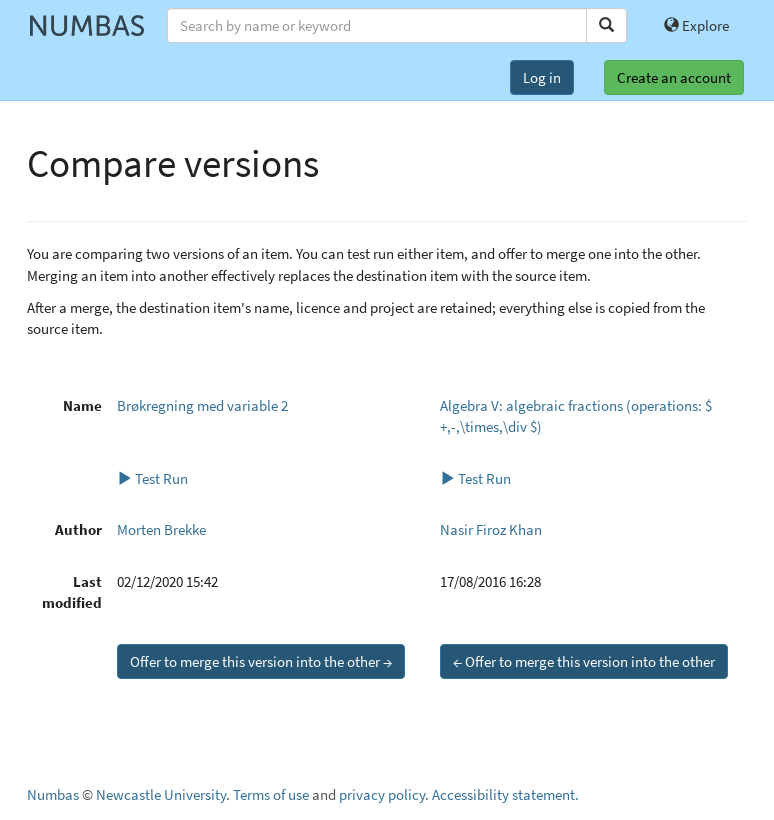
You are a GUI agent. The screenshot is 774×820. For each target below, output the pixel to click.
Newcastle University (161, 794)
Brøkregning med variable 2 (202, 405)
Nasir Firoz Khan (491, 529)
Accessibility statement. (505, 794)
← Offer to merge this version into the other (584, 661)
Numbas (53, 794)
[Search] (606, 25)
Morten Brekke (161, 529)
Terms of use (271, 794)
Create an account (674, 77)
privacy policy (382, 794)
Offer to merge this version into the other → (261, 661)
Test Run (152, 478)
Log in (542, 77)
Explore (696, 25)
